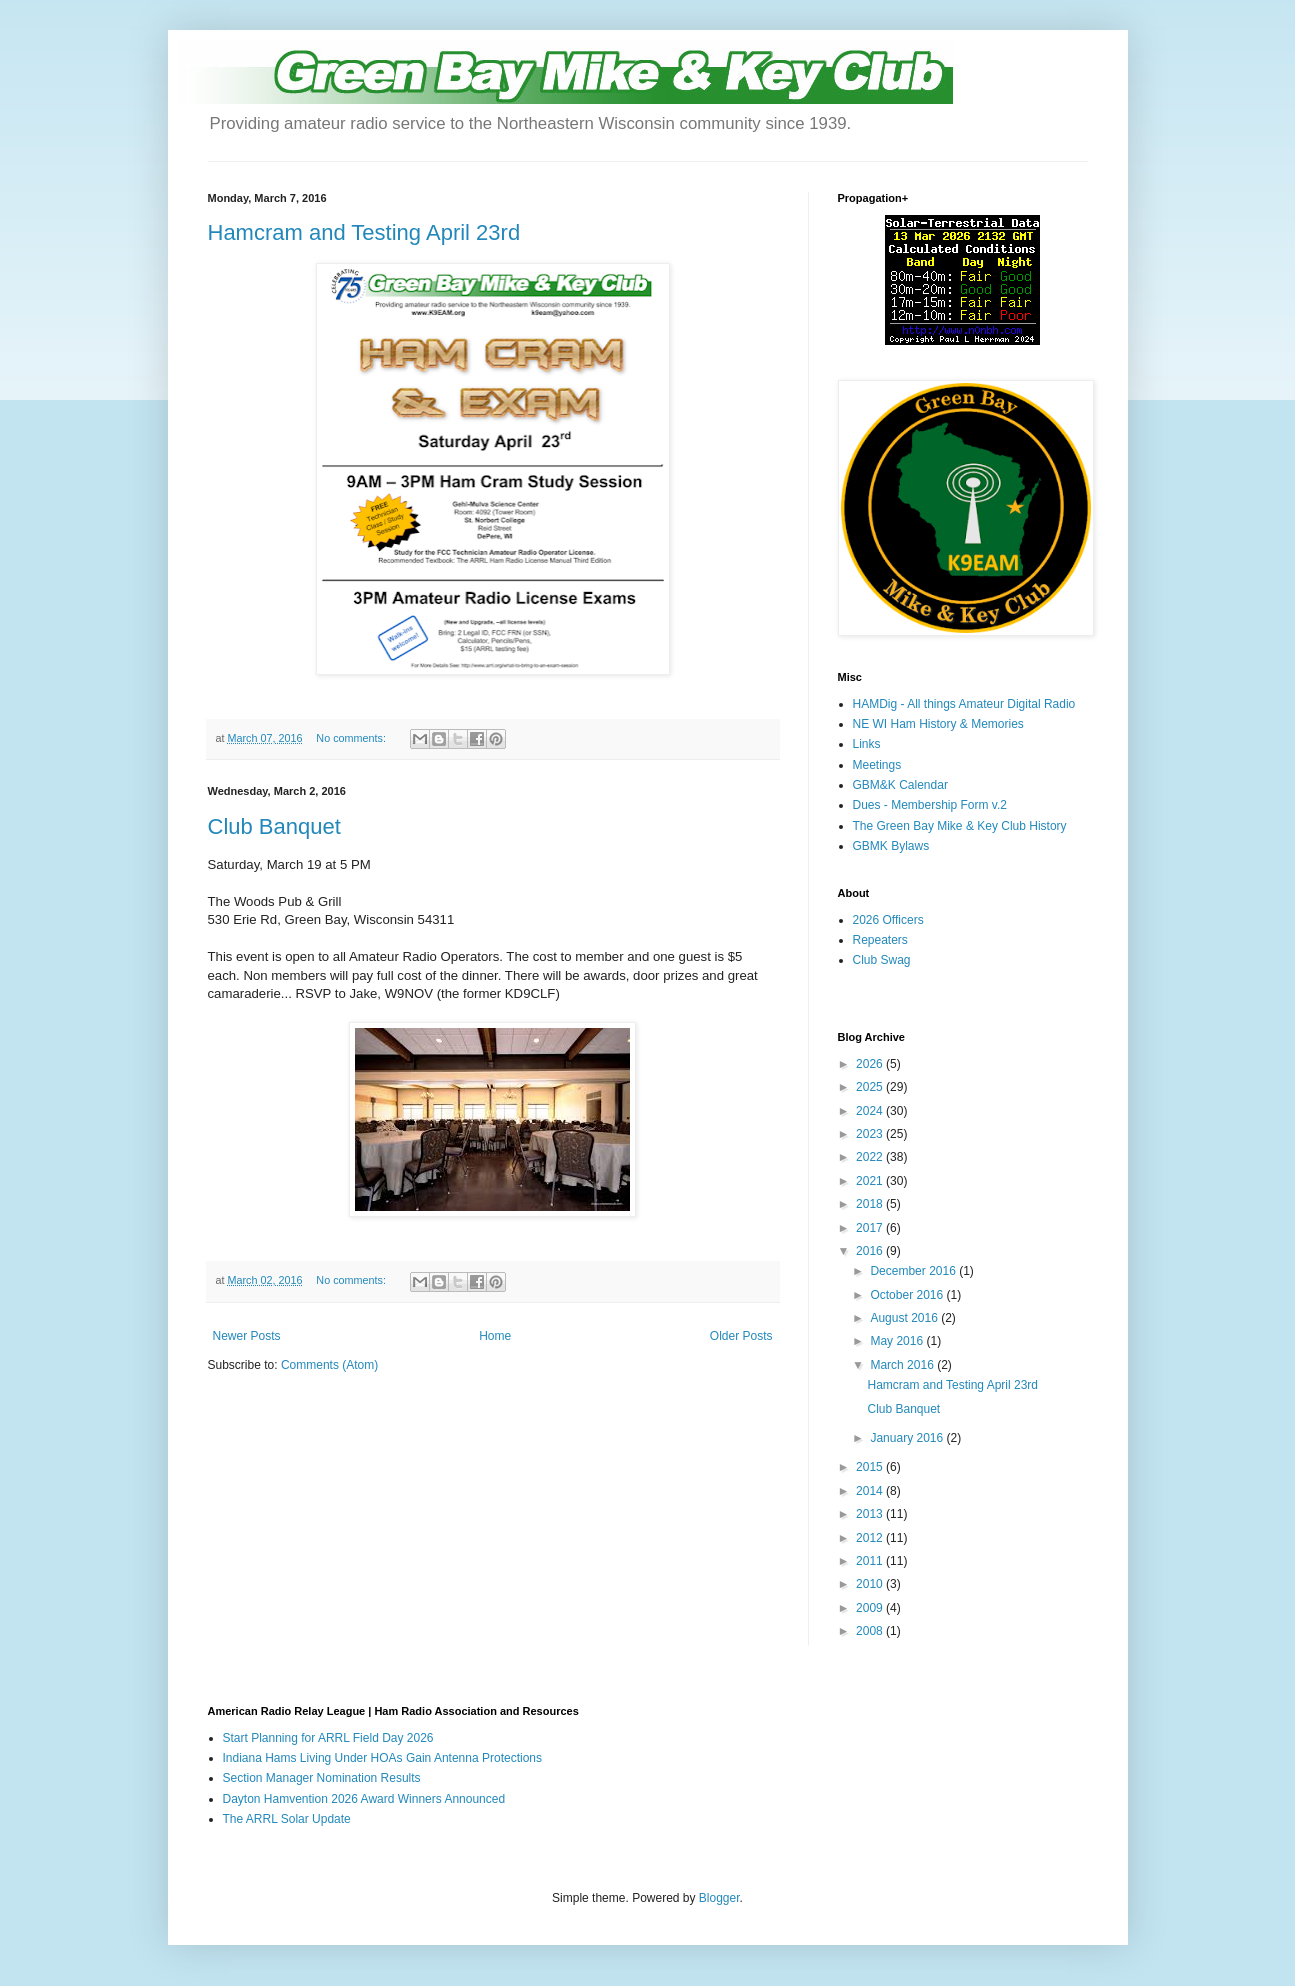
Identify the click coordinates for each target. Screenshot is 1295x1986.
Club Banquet (274, 826)
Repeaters (880, 940)
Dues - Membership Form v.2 (930, 805)
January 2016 (908, 1438)
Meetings (877, 765)
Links (867, 744)
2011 (871, 1561)
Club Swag (882, 960)
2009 (871, 1608)
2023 (871, 1134)
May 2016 (898, 1341)
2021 (871, 1181)
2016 (871, 1251)
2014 (871, 1491)
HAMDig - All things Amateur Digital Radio (964, 704)
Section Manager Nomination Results (322, 1778)
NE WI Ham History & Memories (938, 724)
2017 (871, 1228)
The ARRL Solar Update (287, 1819)
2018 (871, 1204)
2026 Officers (888, 920)
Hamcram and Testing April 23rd (364, 232)
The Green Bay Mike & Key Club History (960, 826)
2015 (871, 1467)
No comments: (352, 738)
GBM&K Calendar (900, 785)
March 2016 (903, 1365)
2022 (871, 1157)
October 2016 (908, 1295)
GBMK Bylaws (891, 846)
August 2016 (905, 1318)
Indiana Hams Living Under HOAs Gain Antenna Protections (383, 1758)
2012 (871, 1538)
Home (495, 1336)
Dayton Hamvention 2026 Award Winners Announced (364, 1799)
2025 (871, 1087)
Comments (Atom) (329, 1365)
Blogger (719, 1898)
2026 (871, 1064)
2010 (871, 1584)
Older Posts (741, 1336)
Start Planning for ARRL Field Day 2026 (328, 1738)
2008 (871, 1631)
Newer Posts (247, 1336)
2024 (871, 1111)
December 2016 (914, 1271)
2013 (871, 1514)
